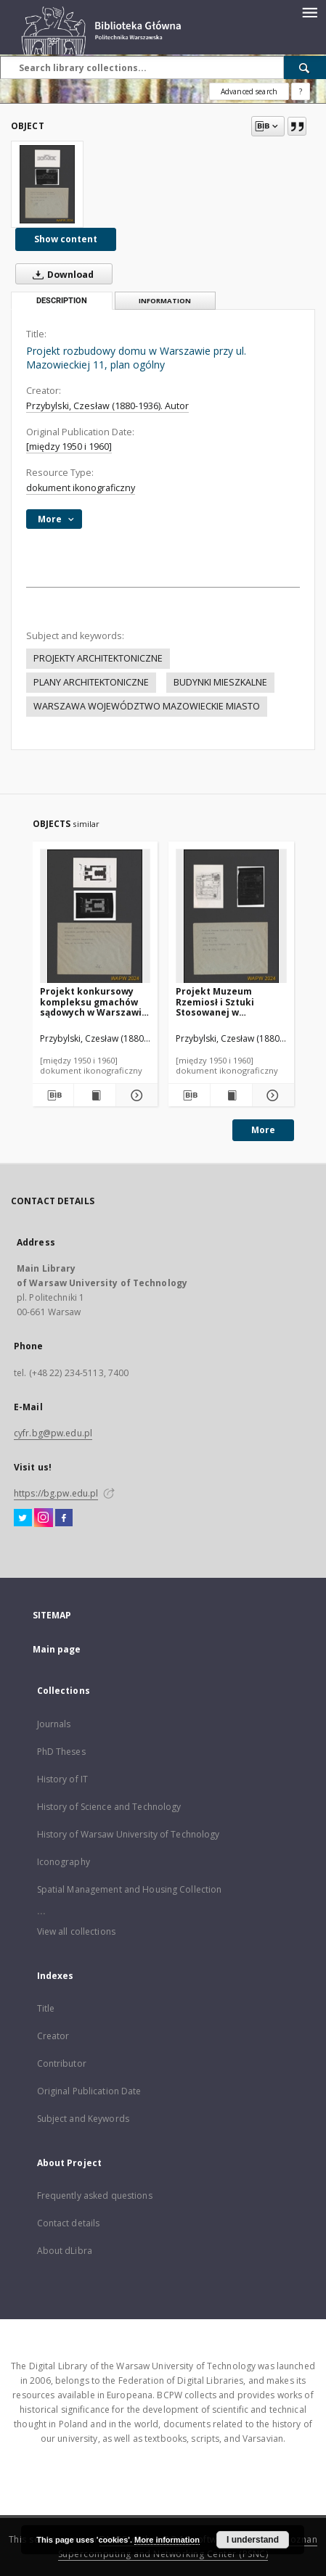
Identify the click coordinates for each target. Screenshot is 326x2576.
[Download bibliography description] (53, 1095)
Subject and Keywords (83, 2118)
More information (167, 2539)
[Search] (305, 67)
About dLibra (64, 2250)
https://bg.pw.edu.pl (56, 1493)
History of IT (63, 1779)
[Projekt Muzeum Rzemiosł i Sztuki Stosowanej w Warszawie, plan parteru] (231, 916)
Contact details (68, 2223)
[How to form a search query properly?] (300, 91)
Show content (65, 239)
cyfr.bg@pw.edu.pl (53, 1433)
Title (46, 2008)
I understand (253, 2540)
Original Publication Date (89, 2091)
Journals (54, 1724)
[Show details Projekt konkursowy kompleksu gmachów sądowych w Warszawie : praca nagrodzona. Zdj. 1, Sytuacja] (134, 1095)
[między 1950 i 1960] (69, 446)
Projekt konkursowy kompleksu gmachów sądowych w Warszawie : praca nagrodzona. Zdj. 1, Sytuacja (93, 1001)
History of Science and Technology (109, 1807)
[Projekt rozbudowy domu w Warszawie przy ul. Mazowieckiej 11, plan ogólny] (47, 184)
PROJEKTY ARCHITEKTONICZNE (98, 658)
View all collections (76, 1931)
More (263, 1130)
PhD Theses (61, 1751)
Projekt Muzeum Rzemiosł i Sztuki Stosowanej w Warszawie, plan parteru (215, 1001)
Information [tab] (165, 300)
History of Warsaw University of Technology (128, 1834)
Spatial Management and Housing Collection (129, 1889)
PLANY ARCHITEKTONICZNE (91, 682)
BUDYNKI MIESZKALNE (220, 682)
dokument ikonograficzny (80, 488)
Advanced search (249, 91)
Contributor (61, 2063)
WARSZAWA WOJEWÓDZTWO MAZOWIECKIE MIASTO (146, 706)
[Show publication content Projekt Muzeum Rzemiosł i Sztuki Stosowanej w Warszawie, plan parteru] (231, 1095)
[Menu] (309, 11)
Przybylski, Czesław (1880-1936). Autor (107, 406)
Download (60, 274)
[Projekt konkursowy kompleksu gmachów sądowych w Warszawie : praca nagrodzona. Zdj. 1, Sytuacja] (95, 916)
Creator (53, 2036)
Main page (57, 1649)
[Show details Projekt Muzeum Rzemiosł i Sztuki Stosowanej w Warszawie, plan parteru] (271, 1095)
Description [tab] (61, 300)
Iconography (63, 1862)
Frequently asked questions (94, 2195)
